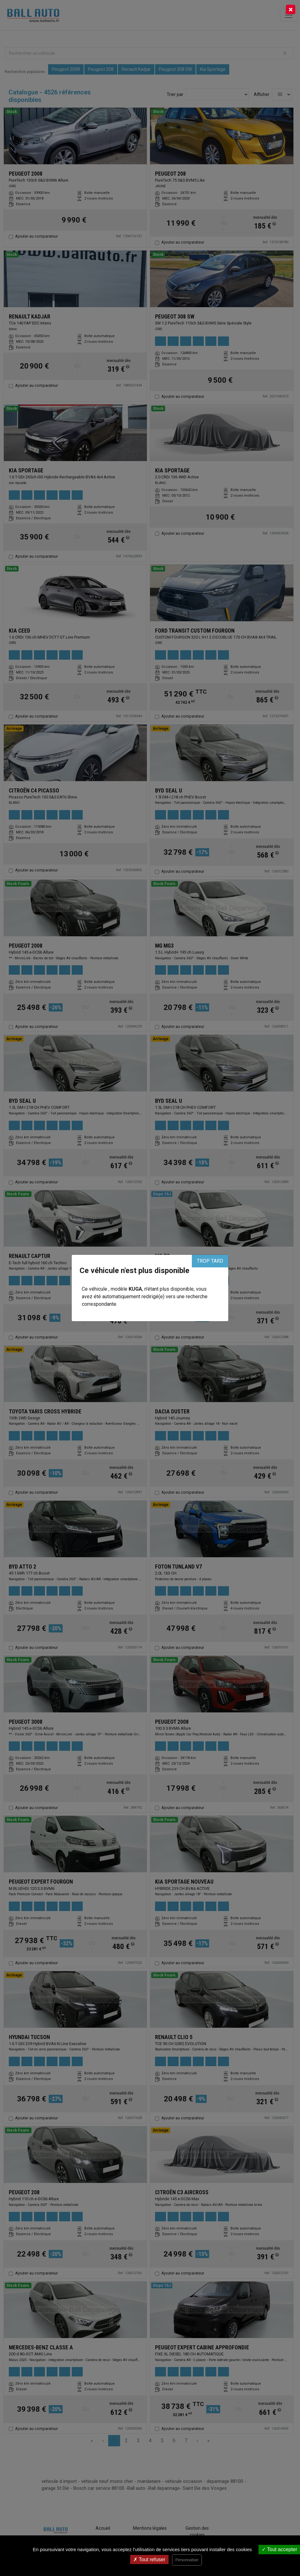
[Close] (290, 9)
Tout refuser (149, 2559)
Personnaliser (186, 2560)
